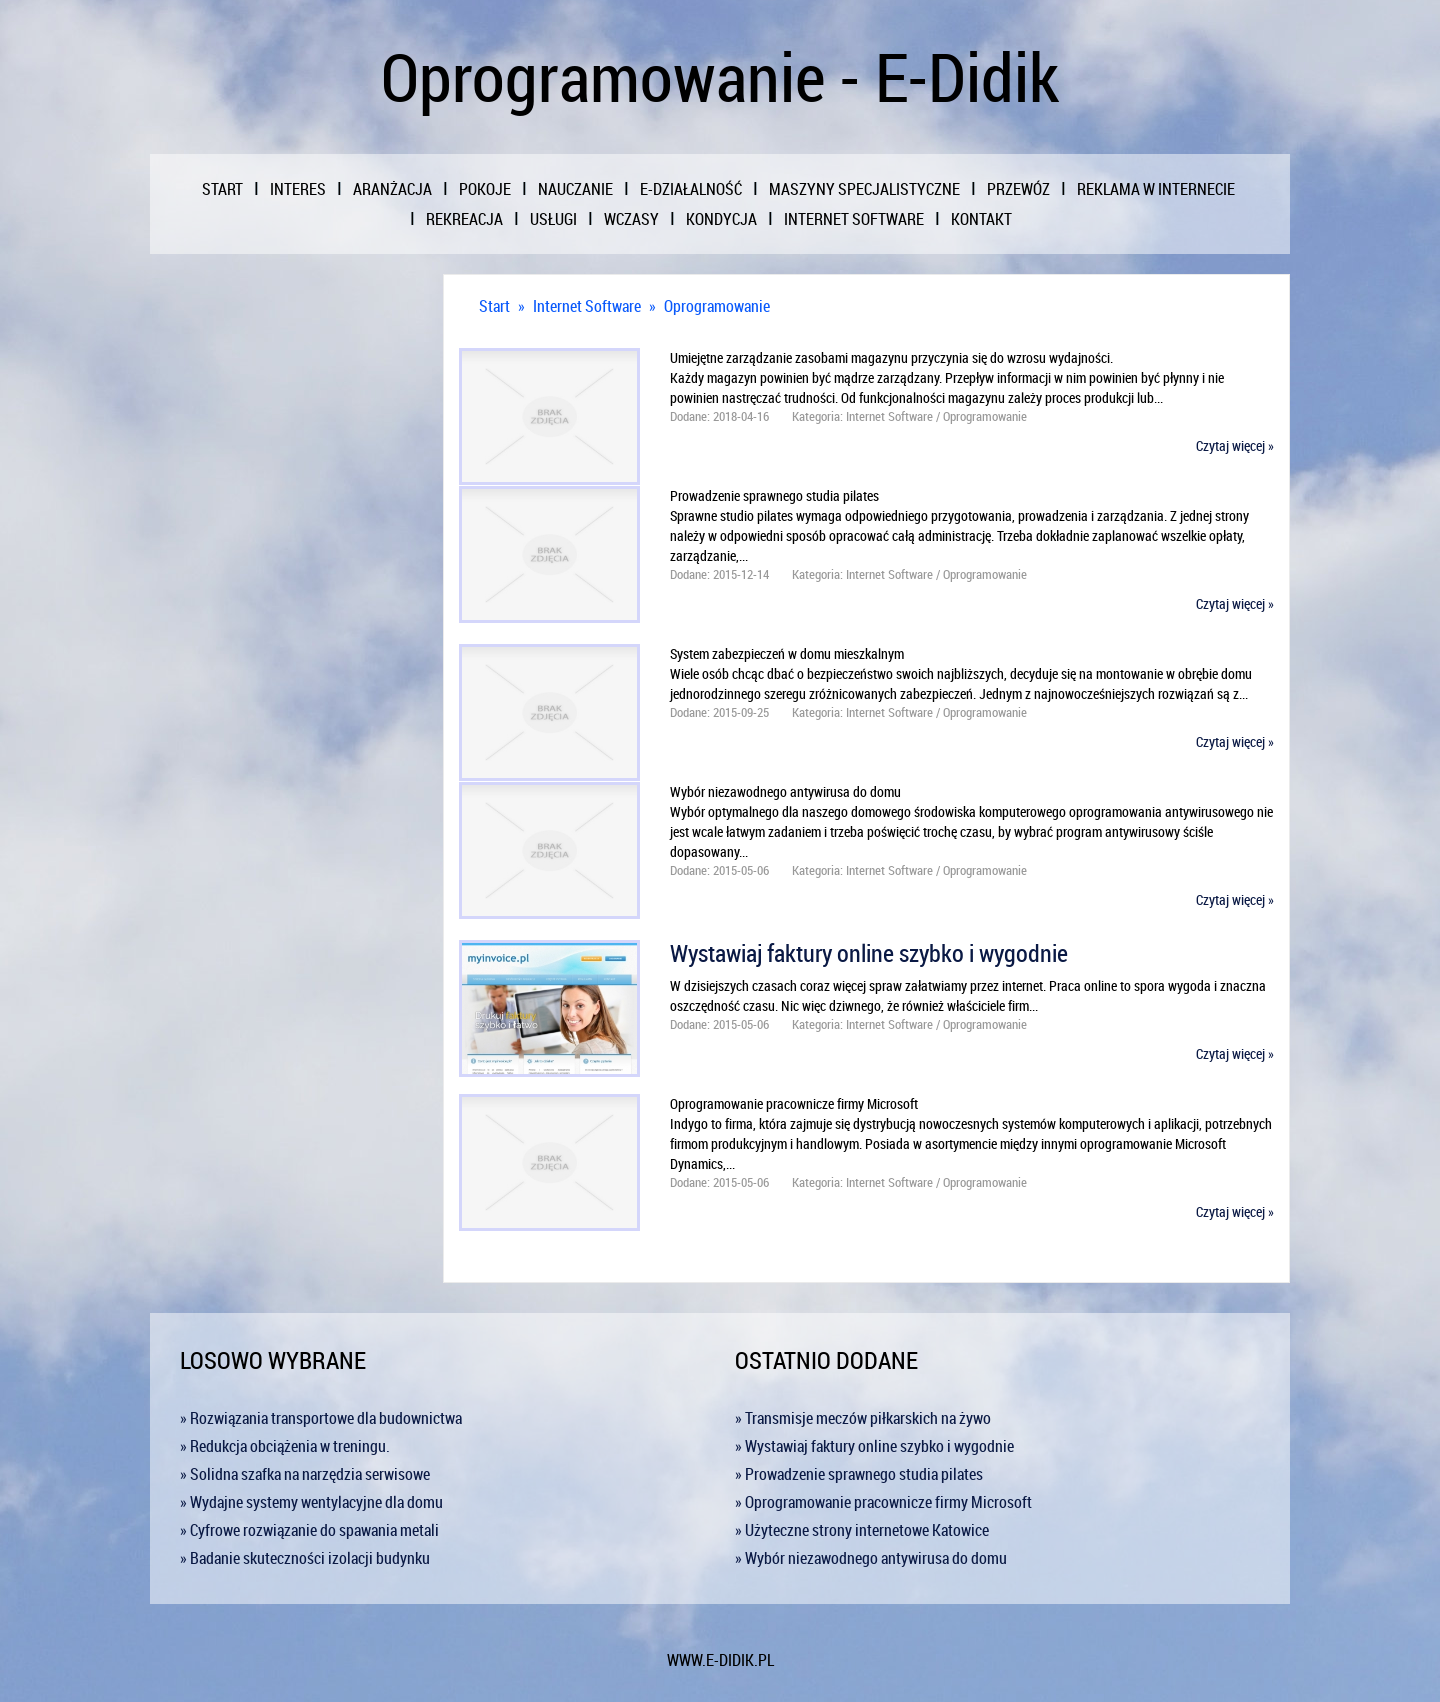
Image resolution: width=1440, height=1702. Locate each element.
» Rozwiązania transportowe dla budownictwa (321, 1418)
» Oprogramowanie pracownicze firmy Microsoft (883, 1502)
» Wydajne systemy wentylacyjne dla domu (311, 1502)
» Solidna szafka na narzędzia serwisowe (305, 1474)
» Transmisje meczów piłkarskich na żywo (863, 1418)
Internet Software (587, 306)
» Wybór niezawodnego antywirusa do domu (871, 1558)
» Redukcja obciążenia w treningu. (285, 1446)
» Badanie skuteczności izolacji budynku (305, 1558)
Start (494, 306)
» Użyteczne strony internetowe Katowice (862, 1530)
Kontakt (981, 219)
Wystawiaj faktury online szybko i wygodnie (869, 953)
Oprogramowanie (717, 306)
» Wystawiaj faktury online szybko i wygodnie (874, 1446)
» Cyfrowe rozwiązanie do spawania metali (309, 1530)
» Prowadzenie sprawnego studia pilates (859, 1474)
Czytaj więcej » (1235, 445)
